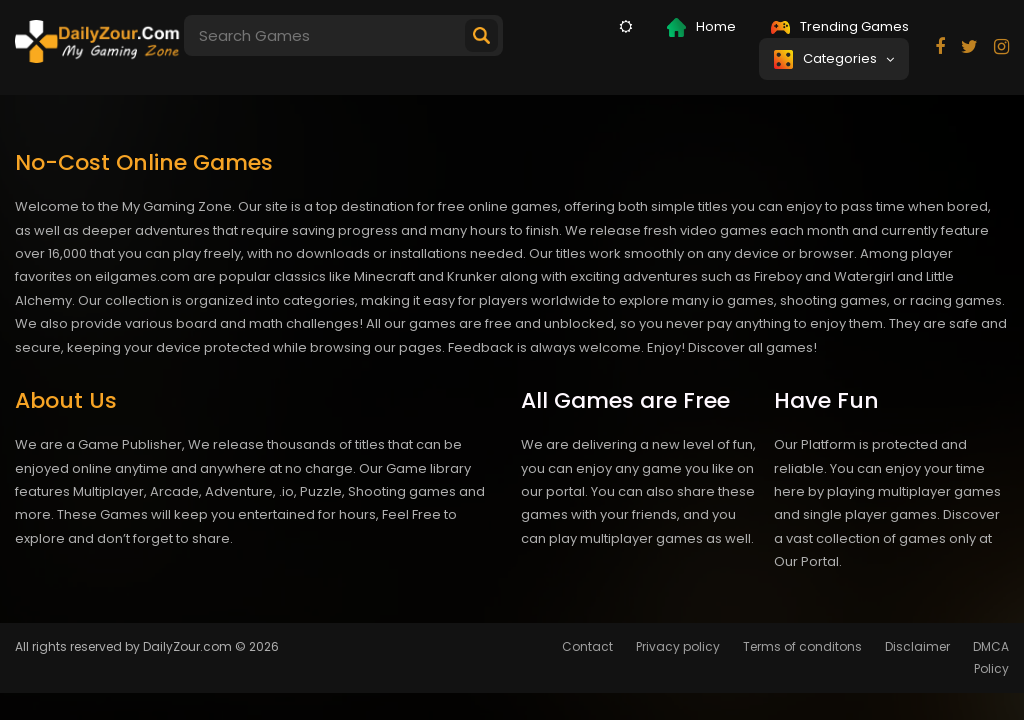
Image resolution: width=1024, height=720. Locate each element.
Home (701, 27)
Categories (834, 59)
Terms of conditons (802, 646)
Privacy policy (678, 646)
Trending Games (840, 26)
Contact (587, 646)
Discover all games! (752, 347)
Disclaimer (917, 646)
